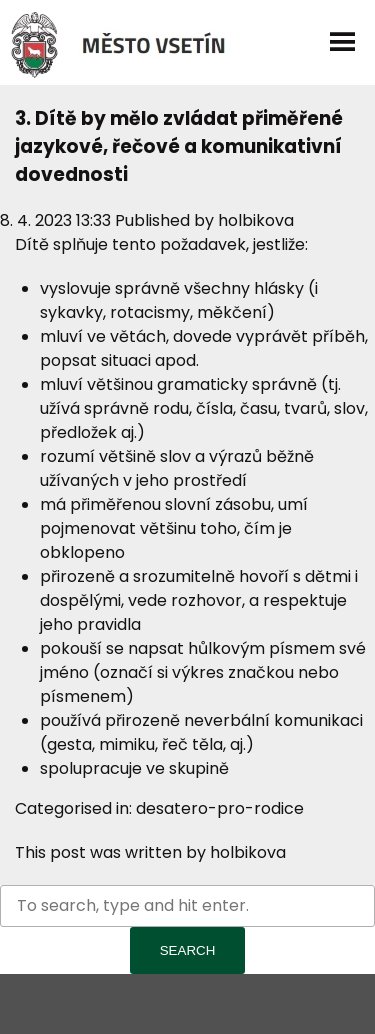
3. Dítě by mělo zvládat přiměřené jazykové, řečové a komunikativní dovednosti (179, 146)
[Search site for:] (187, 906)
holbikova (256, 220)
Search (188, 950)
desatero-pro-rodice (220, 808)
